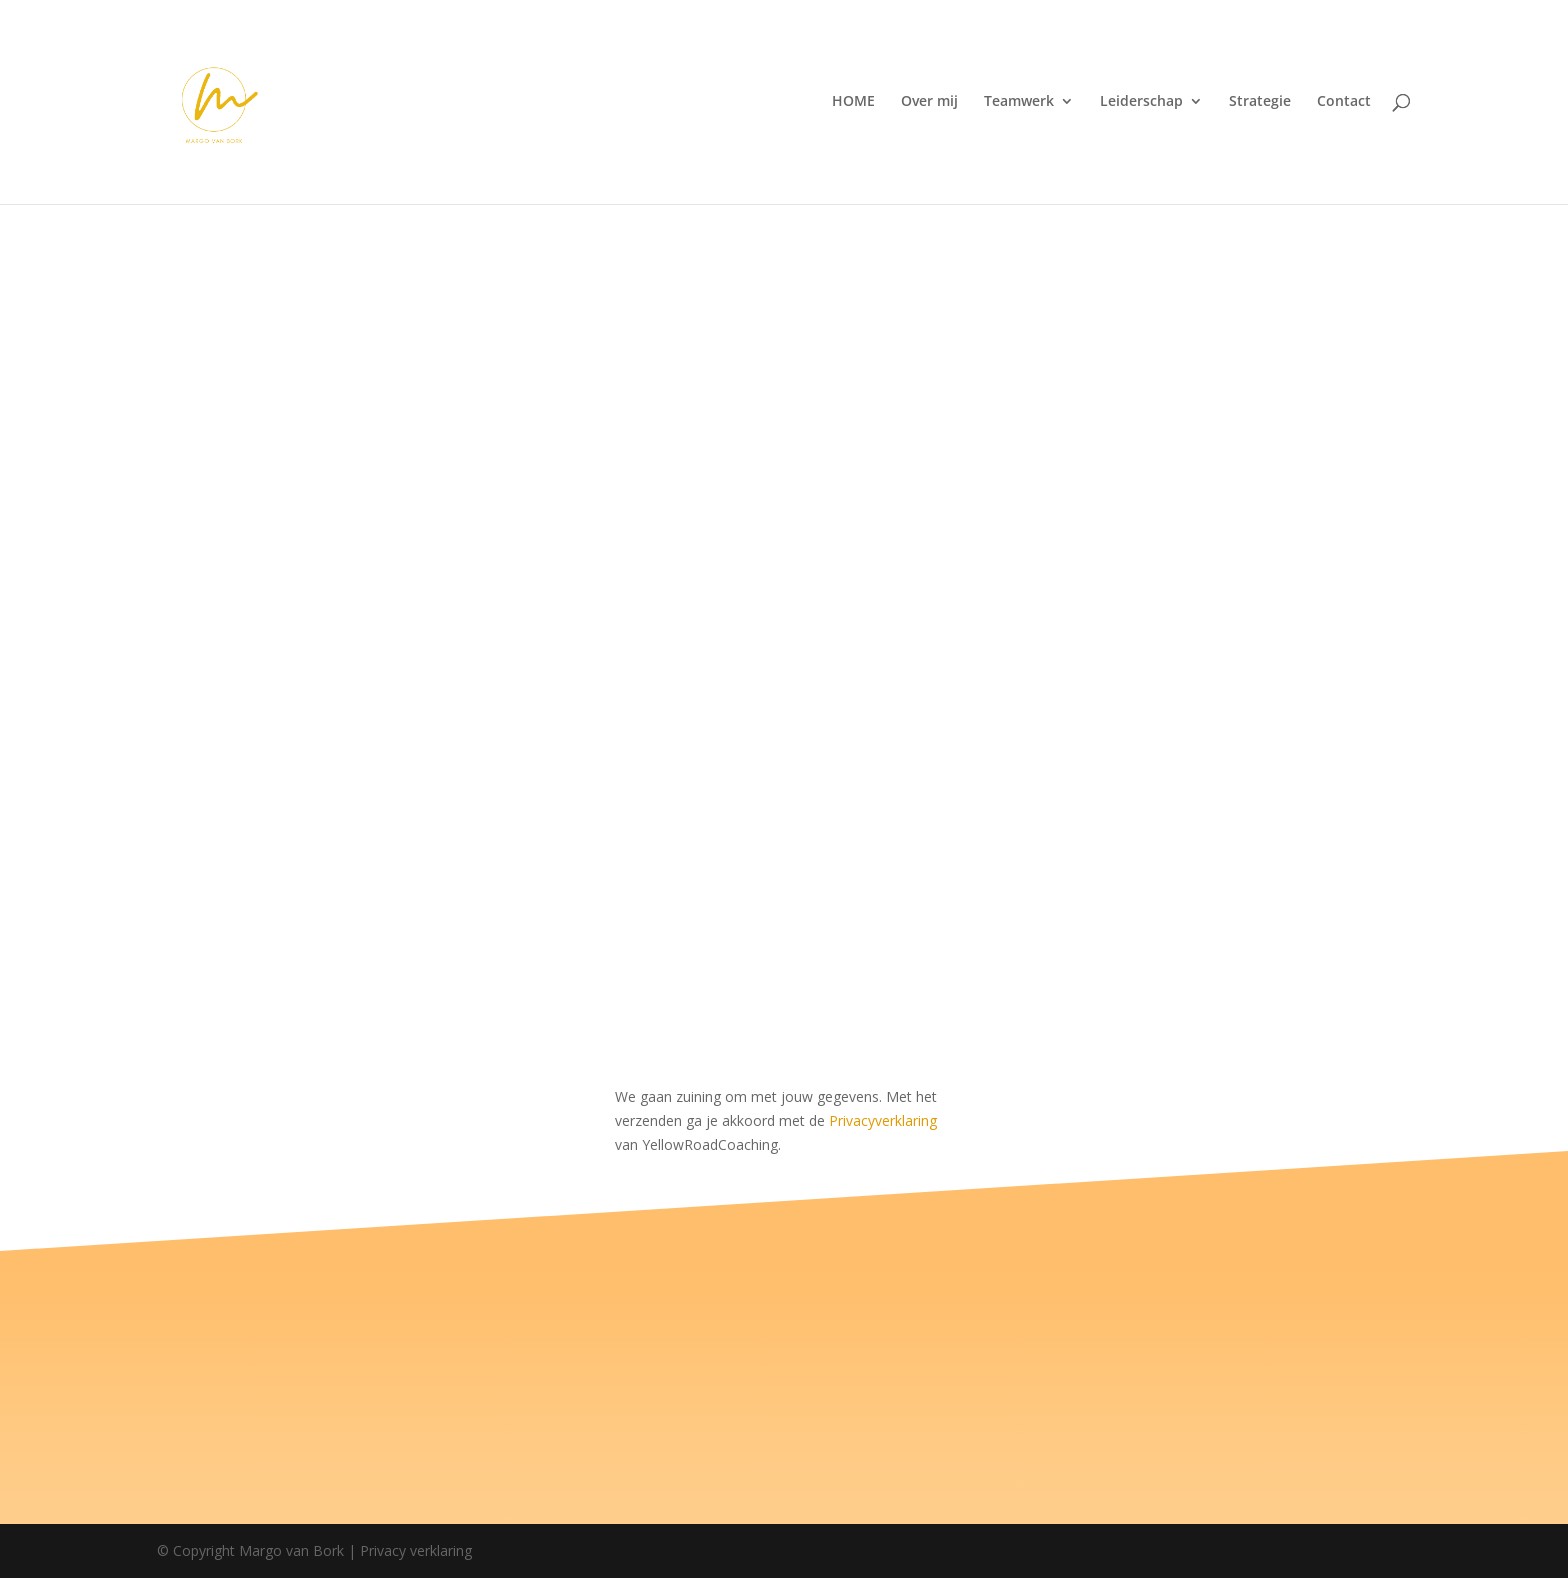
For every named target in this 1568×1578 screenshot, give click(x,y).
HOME (853, 104)
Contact (1344, 104)
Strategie (1260, 104)
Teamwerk (1019, 104)
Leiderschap (1141, 104)
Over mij (929, 104)
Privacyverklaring (883, 1120)
